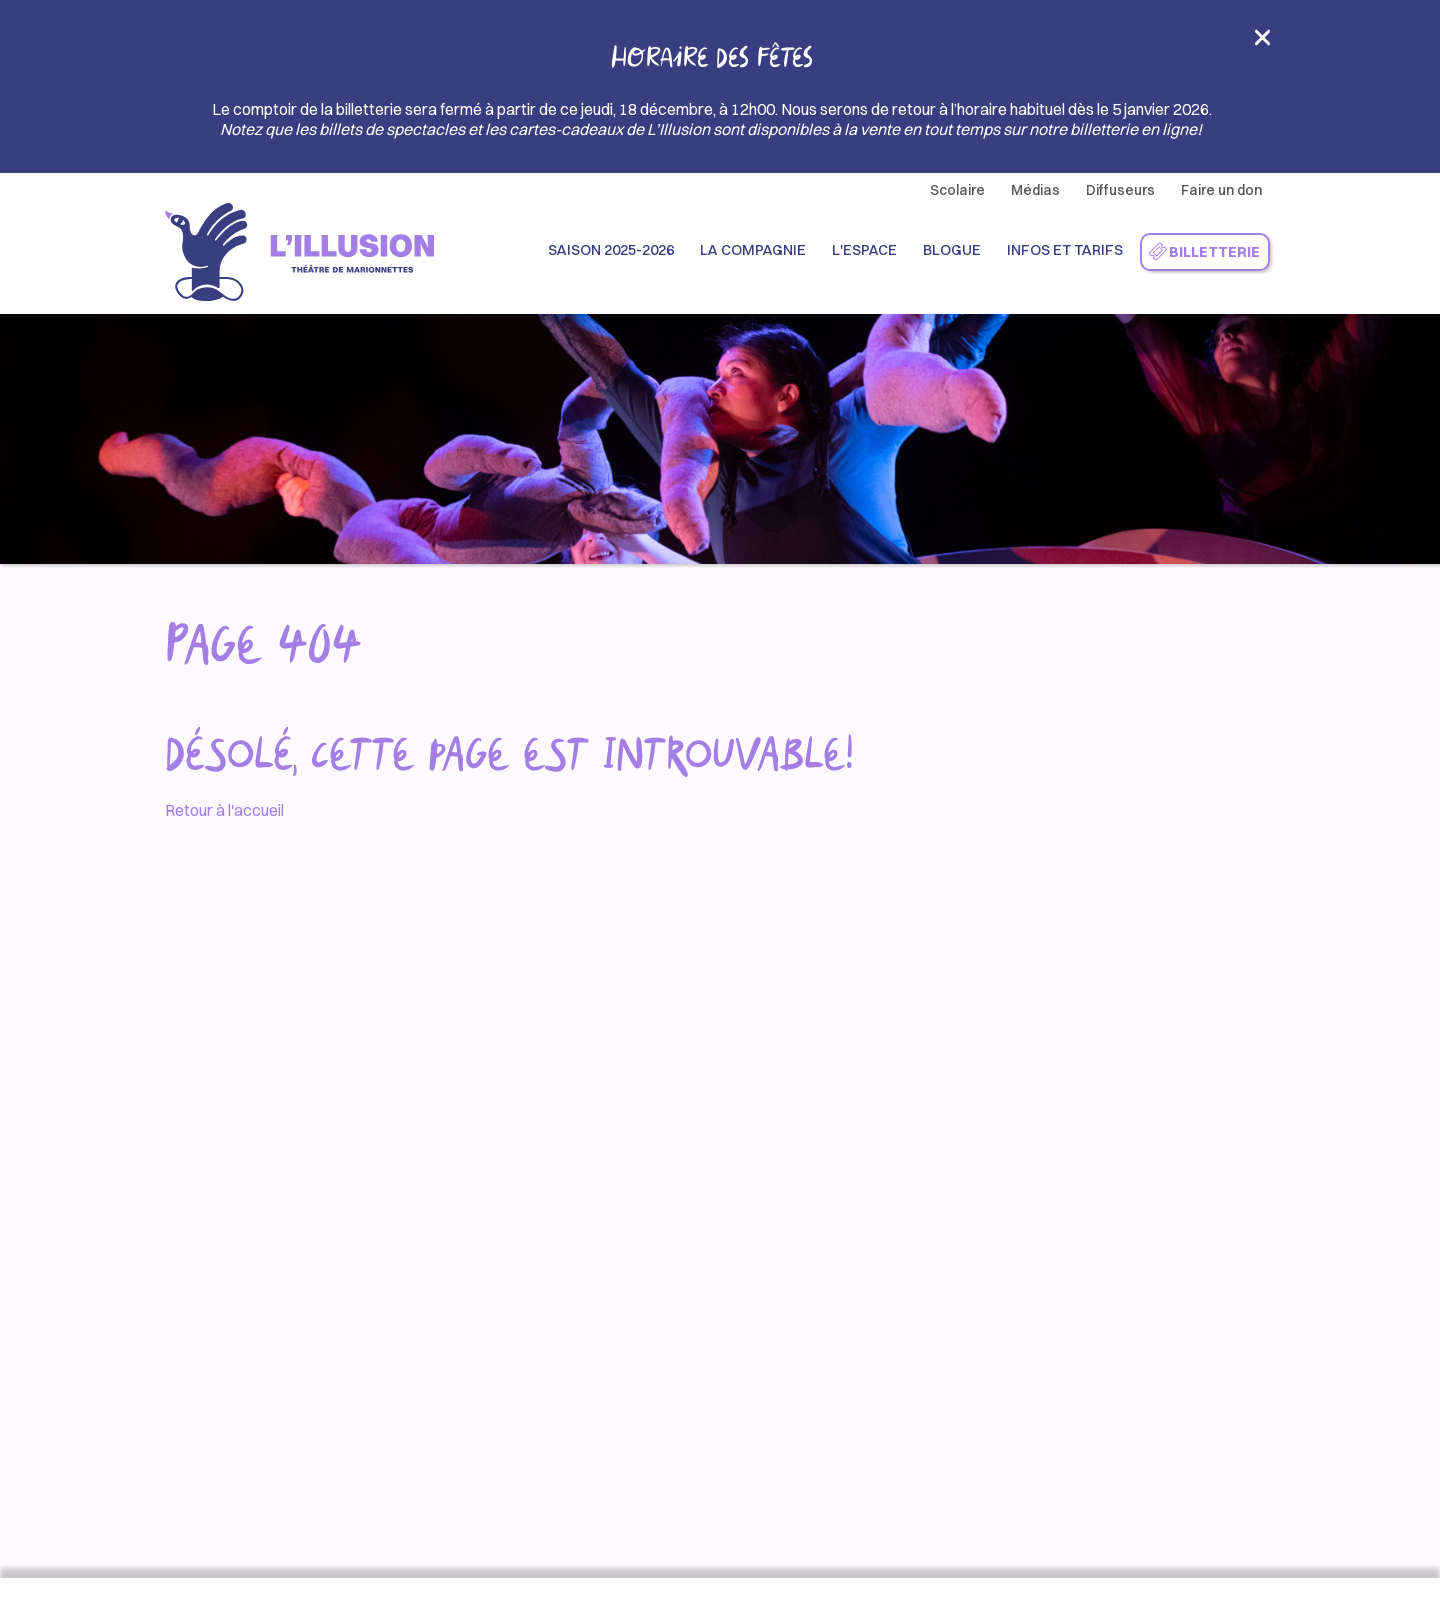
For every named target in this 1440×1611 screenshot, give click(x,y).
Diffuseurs (1120, 190)
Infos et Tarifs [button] (1065, 250)
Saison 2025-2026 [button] (611, 250)
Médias (1035, 190)
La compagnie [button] (753, 250)
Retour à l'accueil (224, 810)
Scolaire (957, 190)
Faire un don (1221, 190)
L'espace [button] (864, 250)
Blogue (952, 250)
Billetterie (1203, 252)
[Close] (1262, 43)
